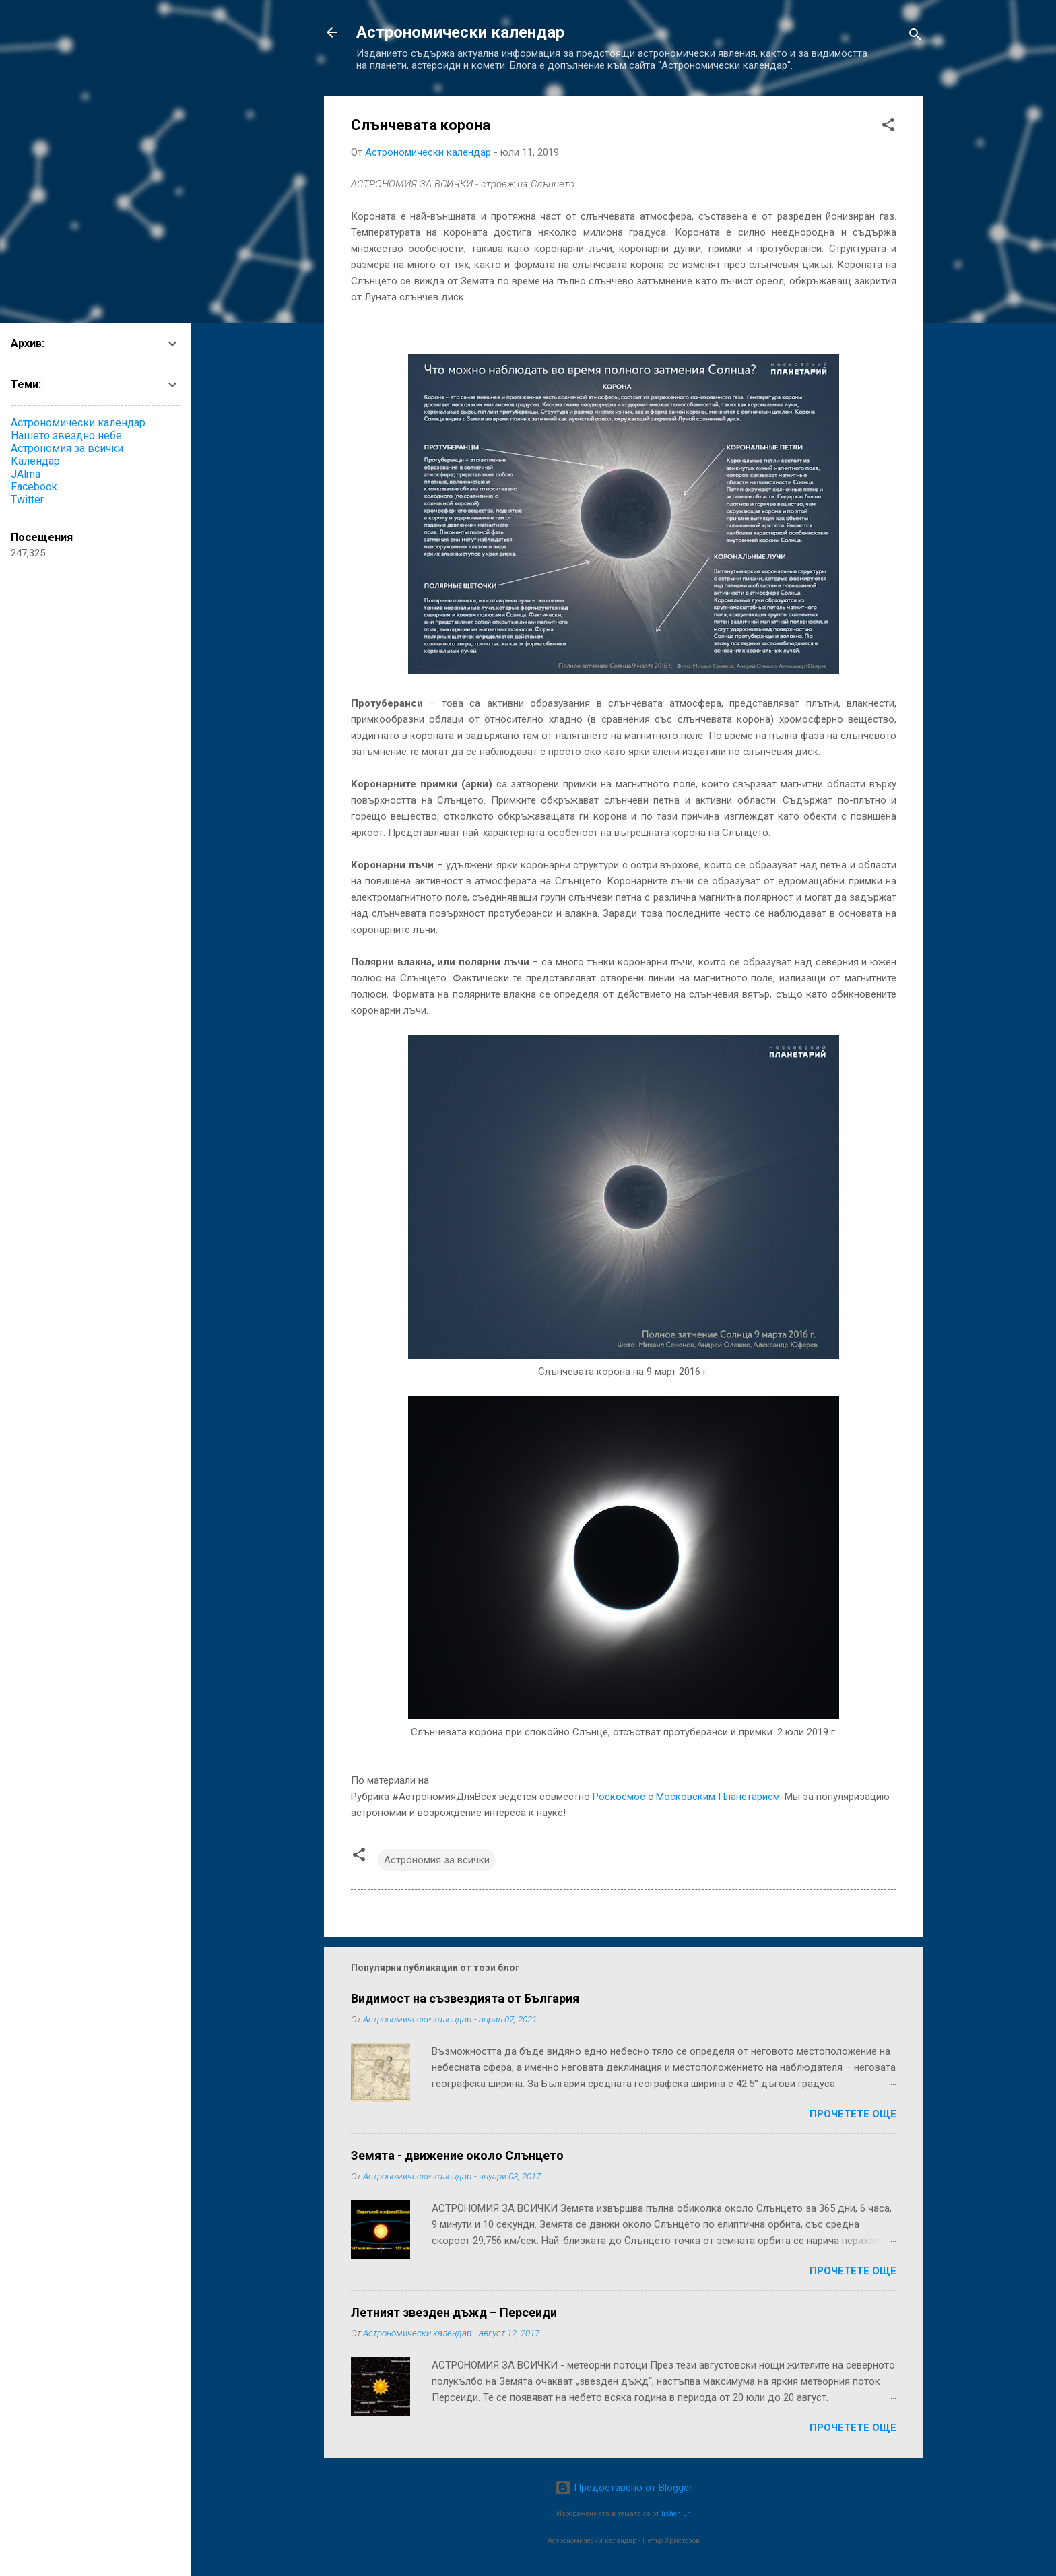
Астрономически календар (460, 32)
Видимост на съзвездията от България (465, 1998)
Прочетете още (853, 2114)
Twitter (27, 499)
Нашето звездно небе (66, 435)
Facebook (34, 486)
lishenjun (676, 2513)
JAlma (25, 474)
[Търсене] (915, 36)
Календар (35, 461)
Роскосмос (619, 1797)
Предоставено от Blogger (623, 2488)
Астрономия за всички (437, 1860)
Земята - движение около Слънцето (457, 2155)
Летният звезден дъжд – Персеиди (454, 2312)
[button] (888, 127)
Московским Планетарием (718, 1797)
